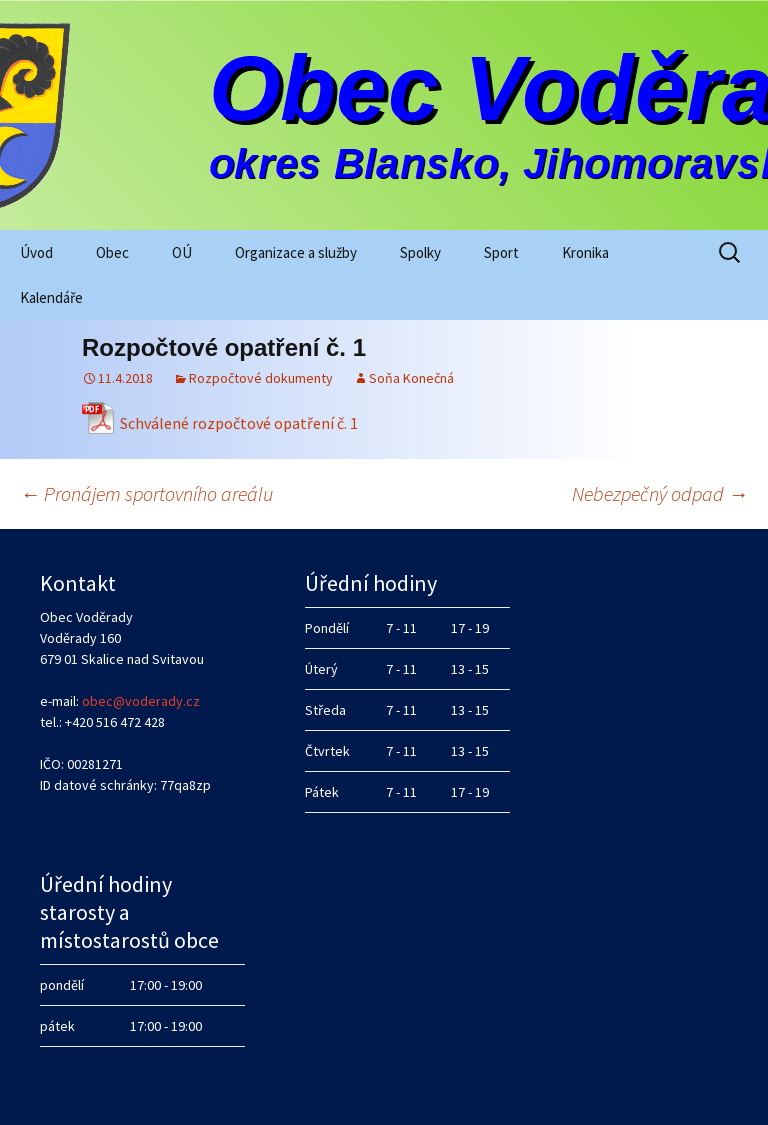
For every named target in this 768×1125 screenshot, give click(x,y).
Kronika (585, 252)
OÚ (182, 252)
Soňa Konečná (411, 378)
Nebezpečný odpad (660, 493)
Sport (501, 252)
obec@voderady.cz (141, 701)
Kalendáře (51, 297)
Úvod (36, 252)
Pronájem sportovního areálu (146, 493)
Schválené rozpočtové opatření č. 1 (239, 423)
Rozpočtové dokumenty (261, 378)
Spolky (420, 252)
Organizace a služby (296, 252)
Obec (112, 252)
